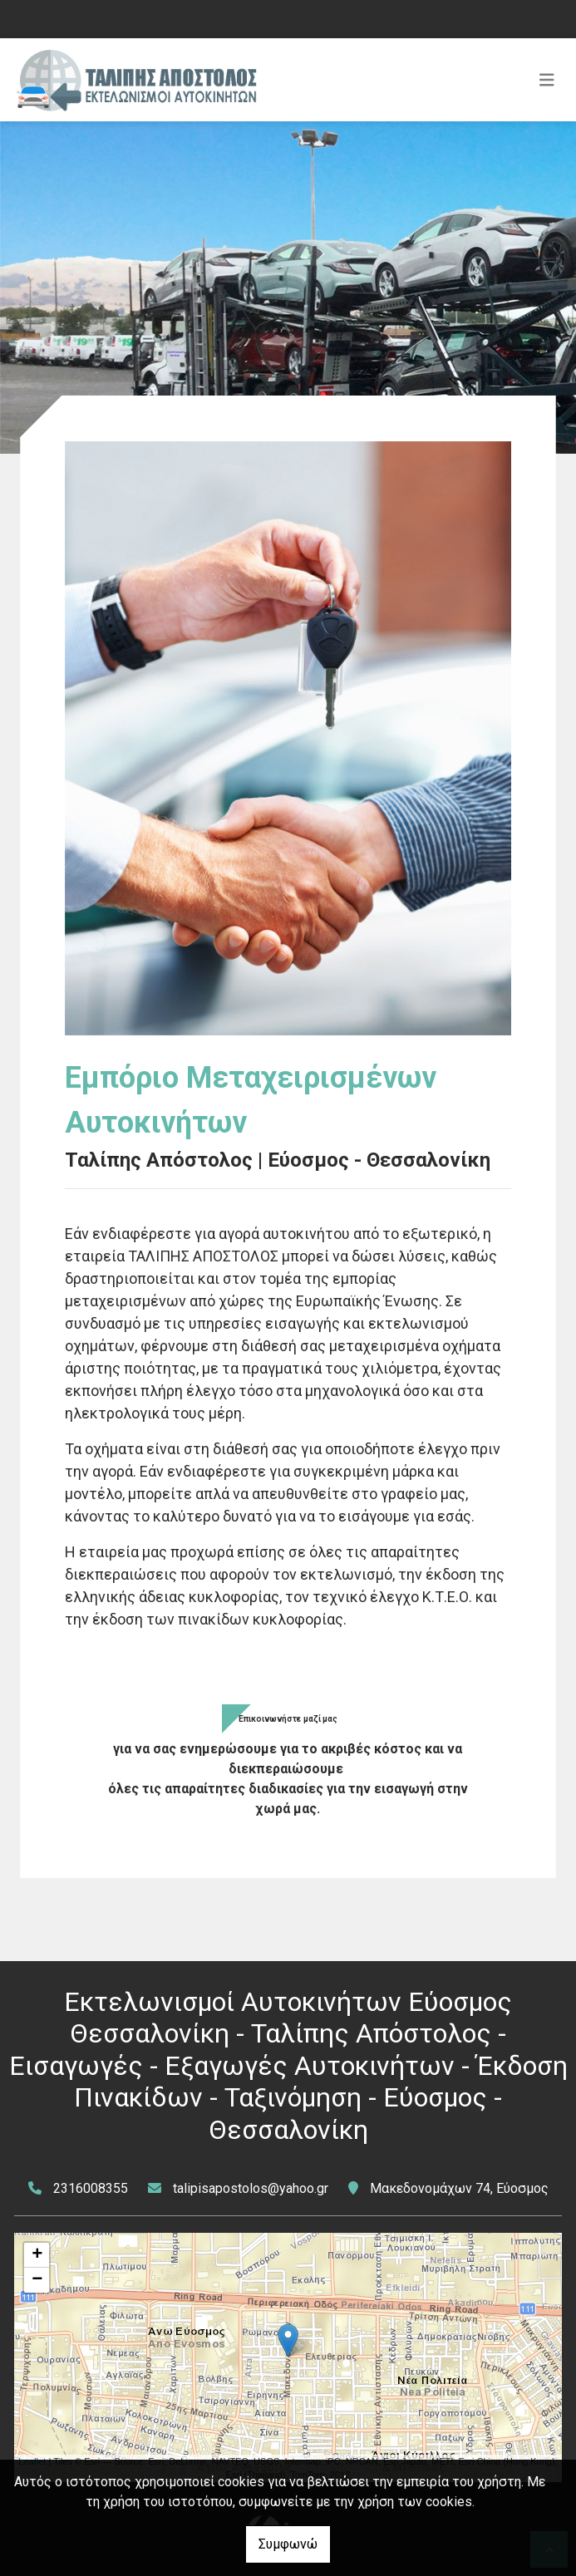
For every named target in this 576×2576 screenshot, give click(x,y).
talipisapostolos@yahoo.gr (250, 2188)
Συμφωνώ (288, 2544)
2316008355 (90, 2188)
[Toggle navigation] (546, 79)
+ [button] (37, 2255)
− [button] (37, 2280)
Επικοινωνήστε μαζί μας (288, 1718)
